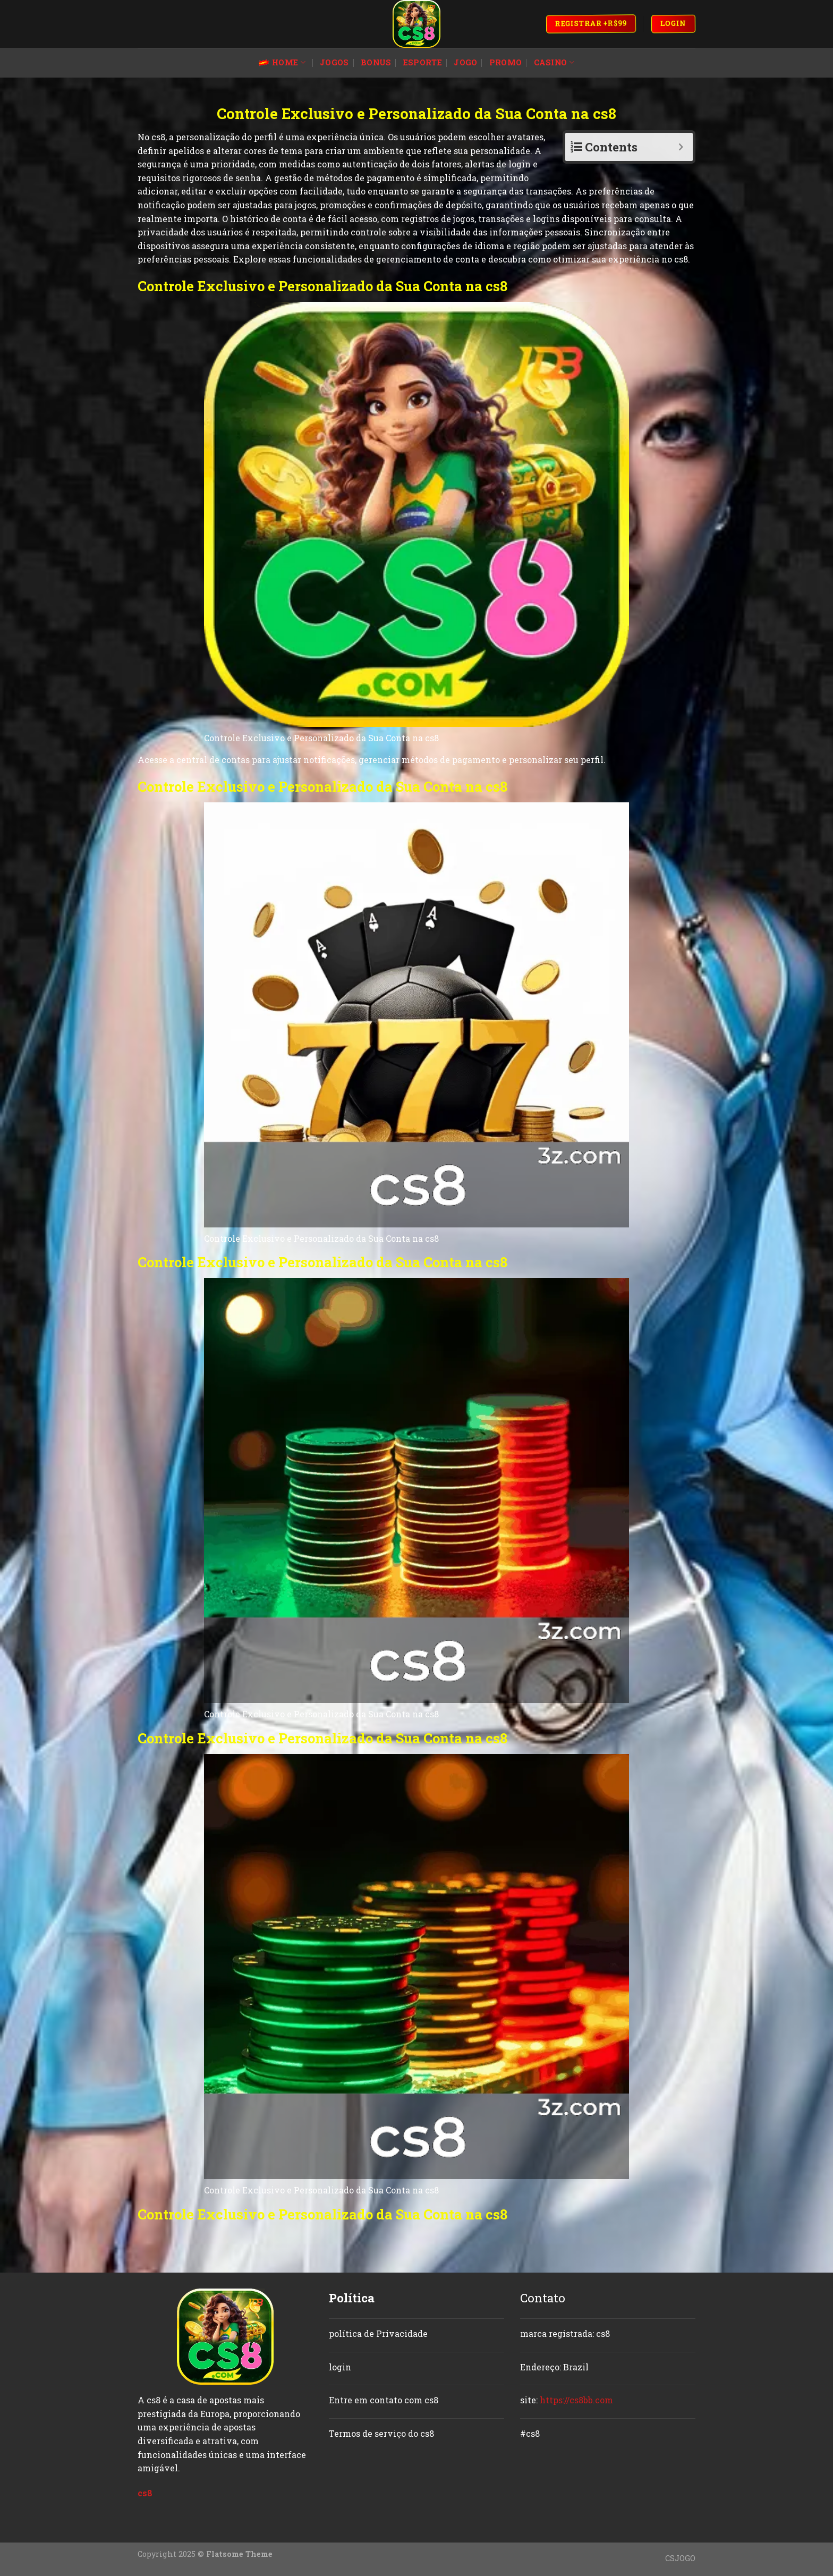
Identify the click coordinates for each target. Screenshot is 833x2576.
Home (282, 62)
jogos (334, 62)
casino (554, 62)
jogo (465, 62)
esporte (422, 62)
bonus (376, 62)
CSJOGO (680, 2558)
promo (505, 62)
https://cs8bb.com (576, 2399)
